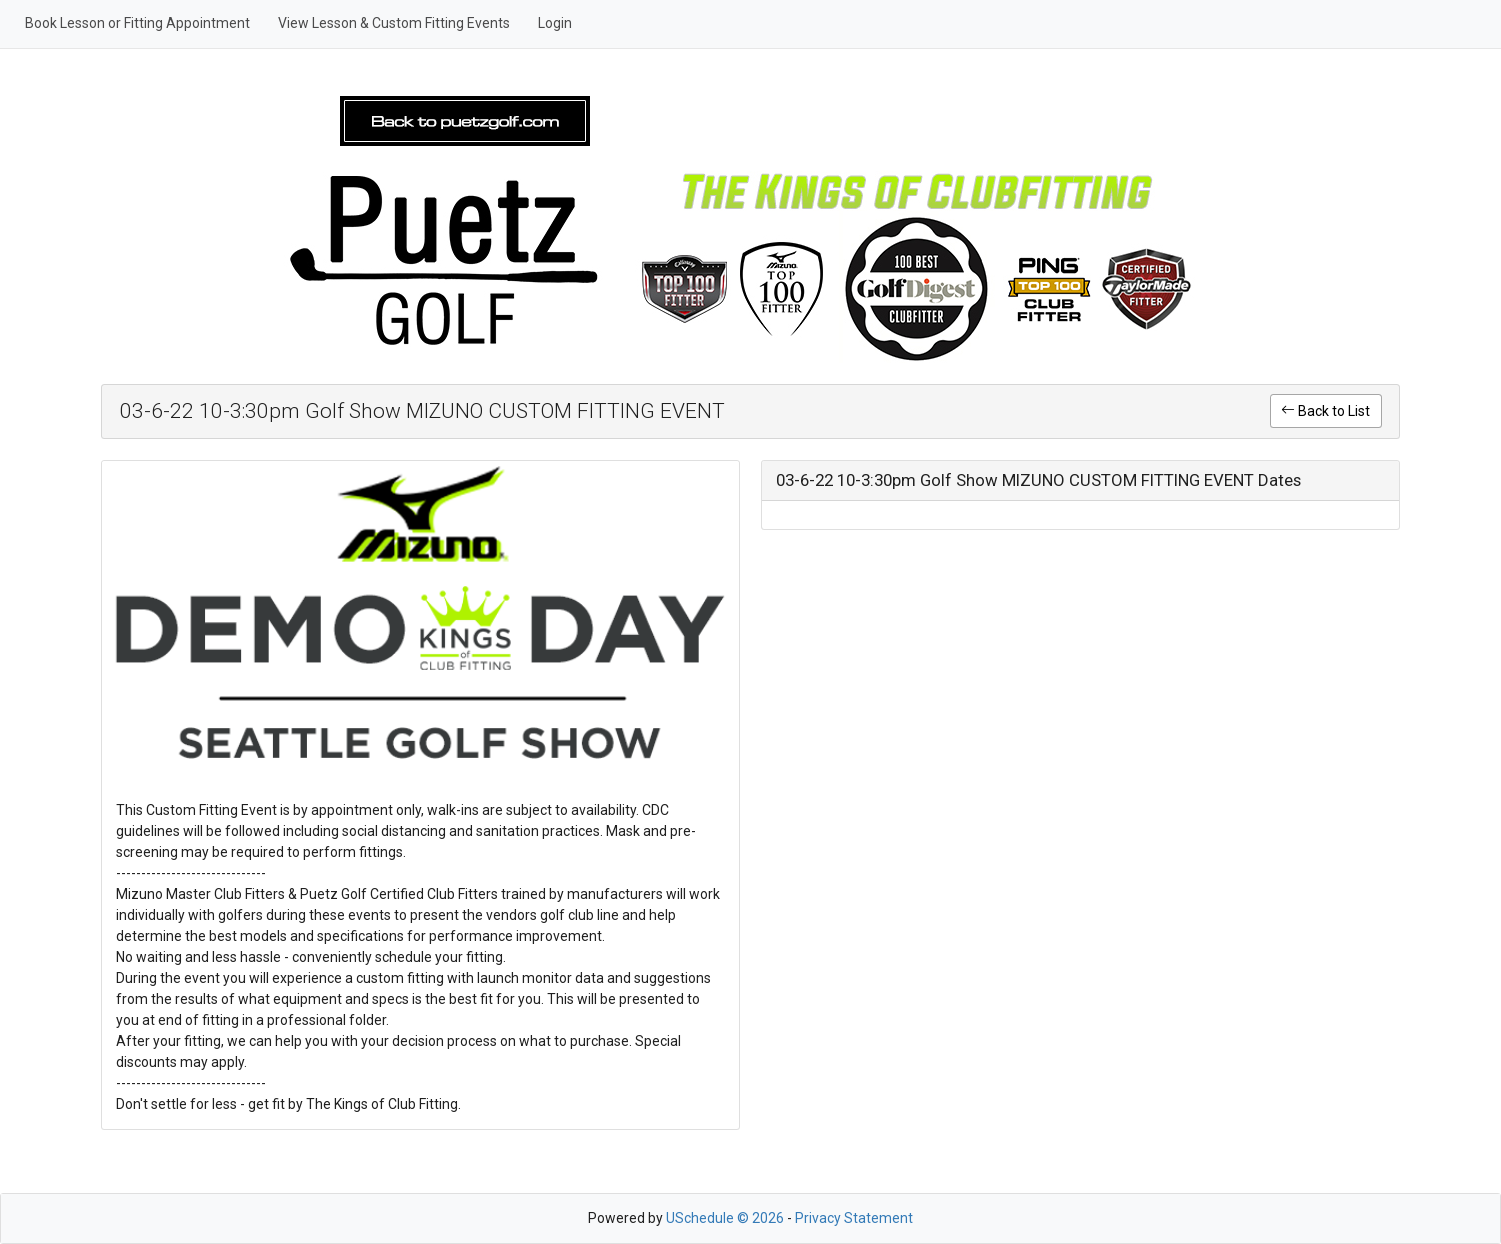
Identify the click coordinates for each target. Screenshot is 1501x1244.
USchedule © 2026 (725, 1218)
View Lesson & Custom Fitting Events (394, 23)
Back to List (1325, 411)
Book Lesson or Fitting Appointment (137, 23)
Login (555, 23)
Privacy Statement (854, 1218)
